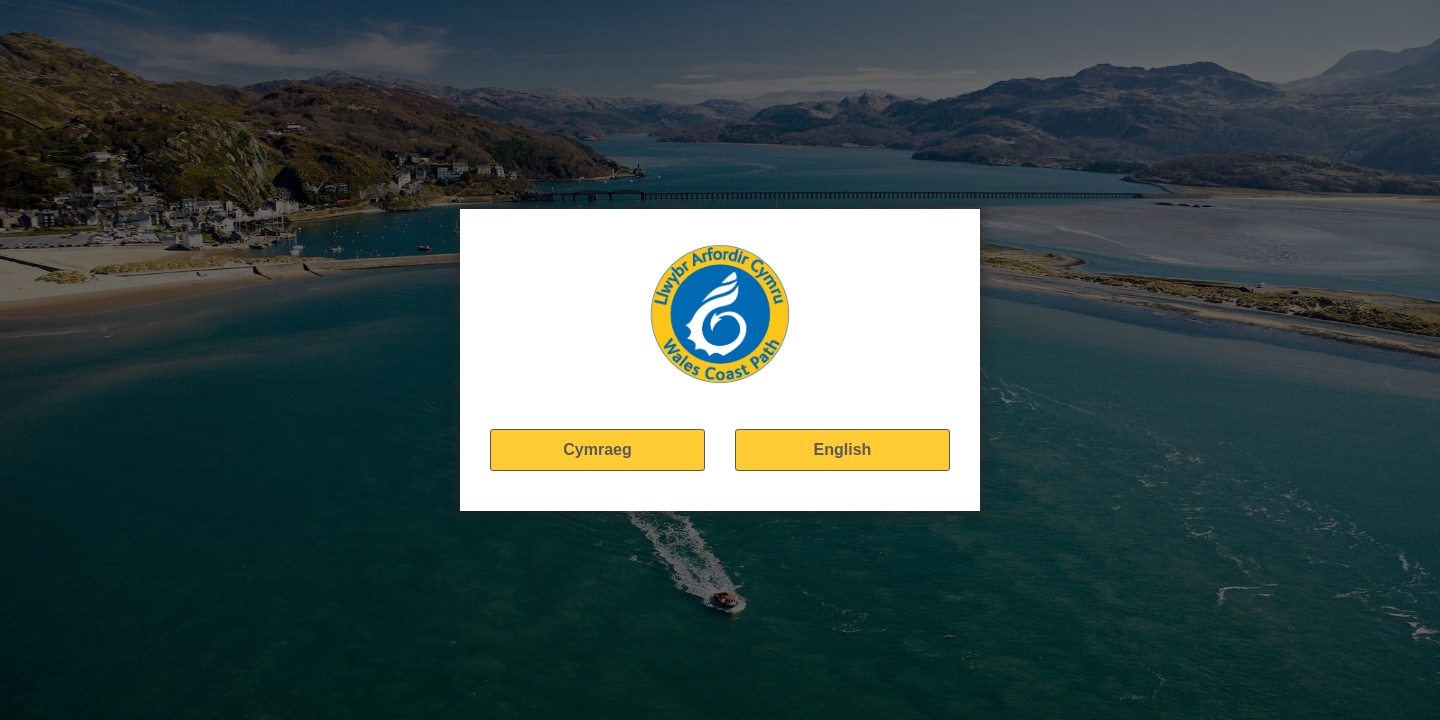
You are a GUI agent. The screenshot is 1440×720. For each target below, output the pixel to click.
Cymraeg (597, 449)
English (843, 449)
